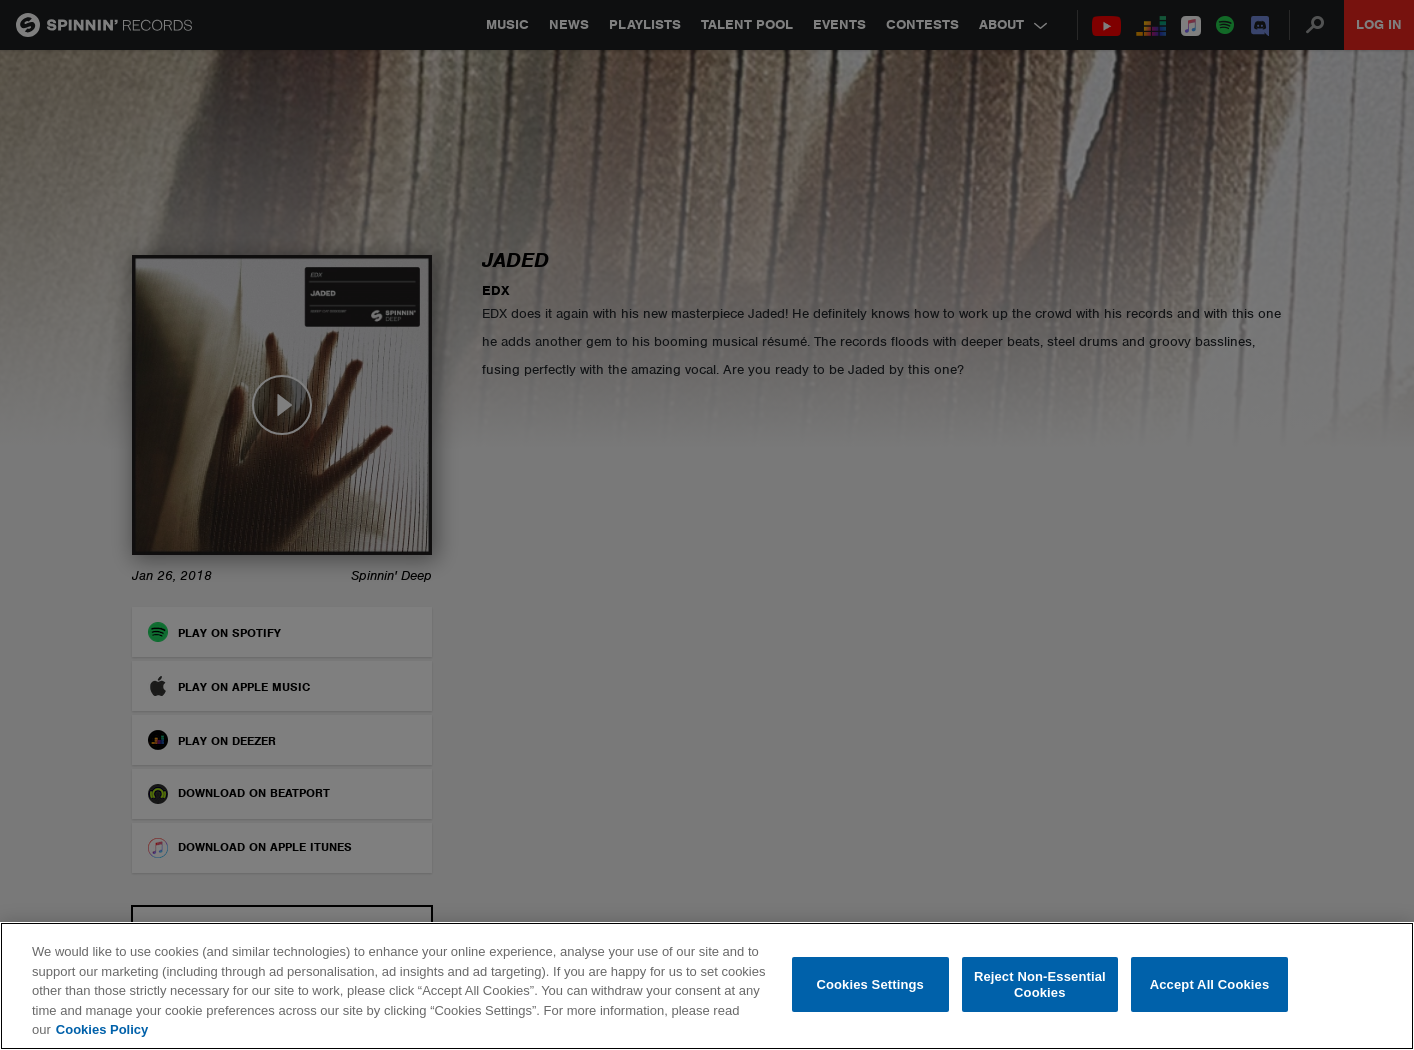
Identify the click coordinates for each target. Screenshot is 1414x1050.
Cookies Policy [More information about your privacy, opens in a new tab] (102, 1029)
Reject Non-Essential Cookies (1040, 984)
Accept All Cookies (1210, 984)
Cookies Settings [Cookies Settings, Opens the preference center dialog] (870, 984)
